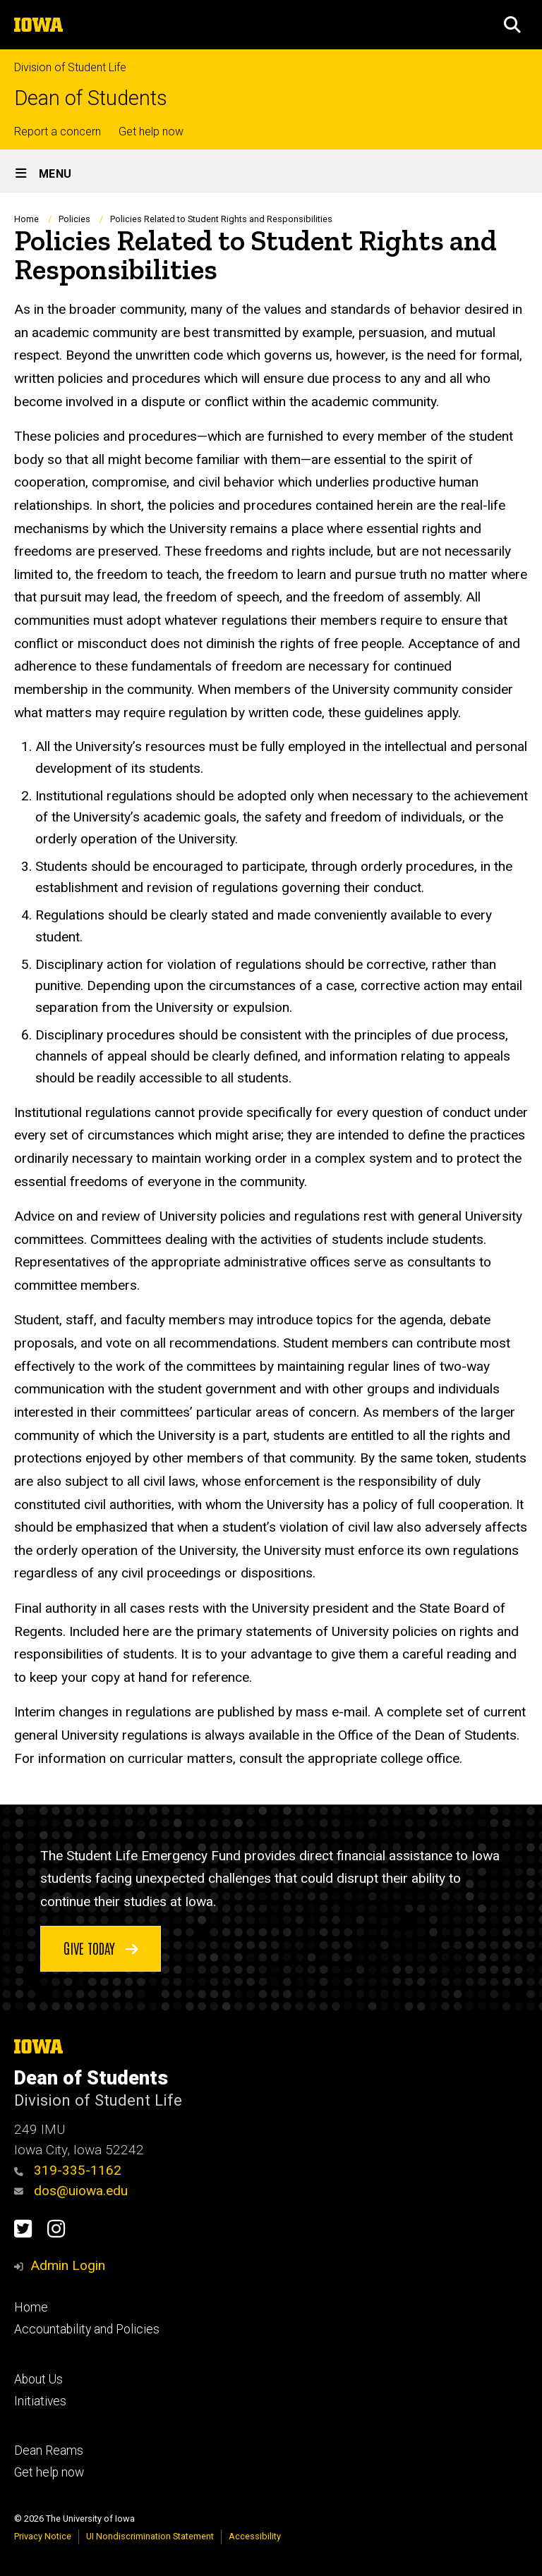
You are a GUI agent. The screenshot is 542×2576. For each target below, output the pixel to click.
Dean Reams (48, 2450)
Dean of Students (90, 98)
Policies (74, 219)
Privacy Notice (42, 2536)
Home (26, 219)
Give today (101, 1947)
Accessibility (255, 2536)
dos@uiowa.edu (71, 2191)
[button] (512, 24)
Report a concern (57, 131)
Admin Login (67, 2265)
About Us (38, 2379)
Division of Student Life (70, 67)
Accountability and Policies (86, 2329)
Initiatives (40, 2401)
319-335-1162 (67, 2170)
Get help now (151, 131)
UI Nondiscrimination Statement (150, 2536)
